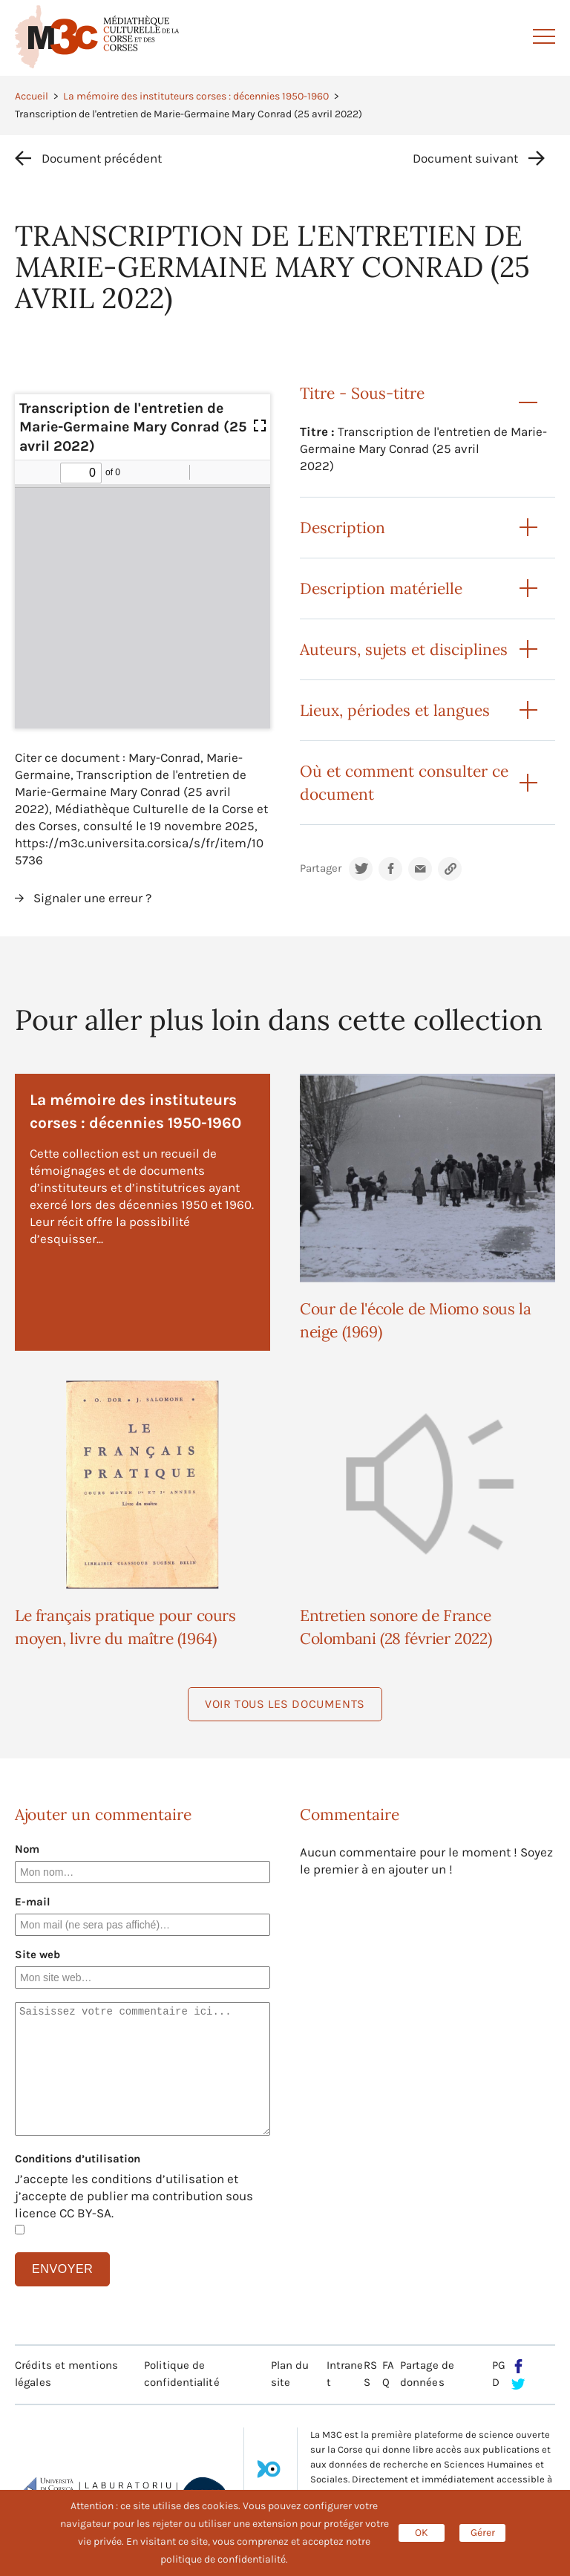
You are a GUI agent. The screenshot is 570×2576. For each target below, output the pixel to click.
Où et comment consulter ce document (404, 782)
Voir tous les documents (285, 1704)
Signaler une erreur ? (92, 897)
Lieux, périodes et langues (395, 710)
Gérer (483, 2532)
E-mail (32, 1901)
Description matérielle (381, 588)
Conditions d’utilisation (77, 2158)
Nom (27, 1849)
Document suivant (465, 158)
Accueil (31, 96)
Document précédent (102, 158)
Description (342, 528)
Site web (37, 1954)
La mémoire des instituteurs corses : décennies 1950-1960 (196, 96)
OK (421, 2532)
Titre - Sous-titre (362, 393)
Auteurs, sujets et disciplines (404, 649)
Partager (320, 868)
